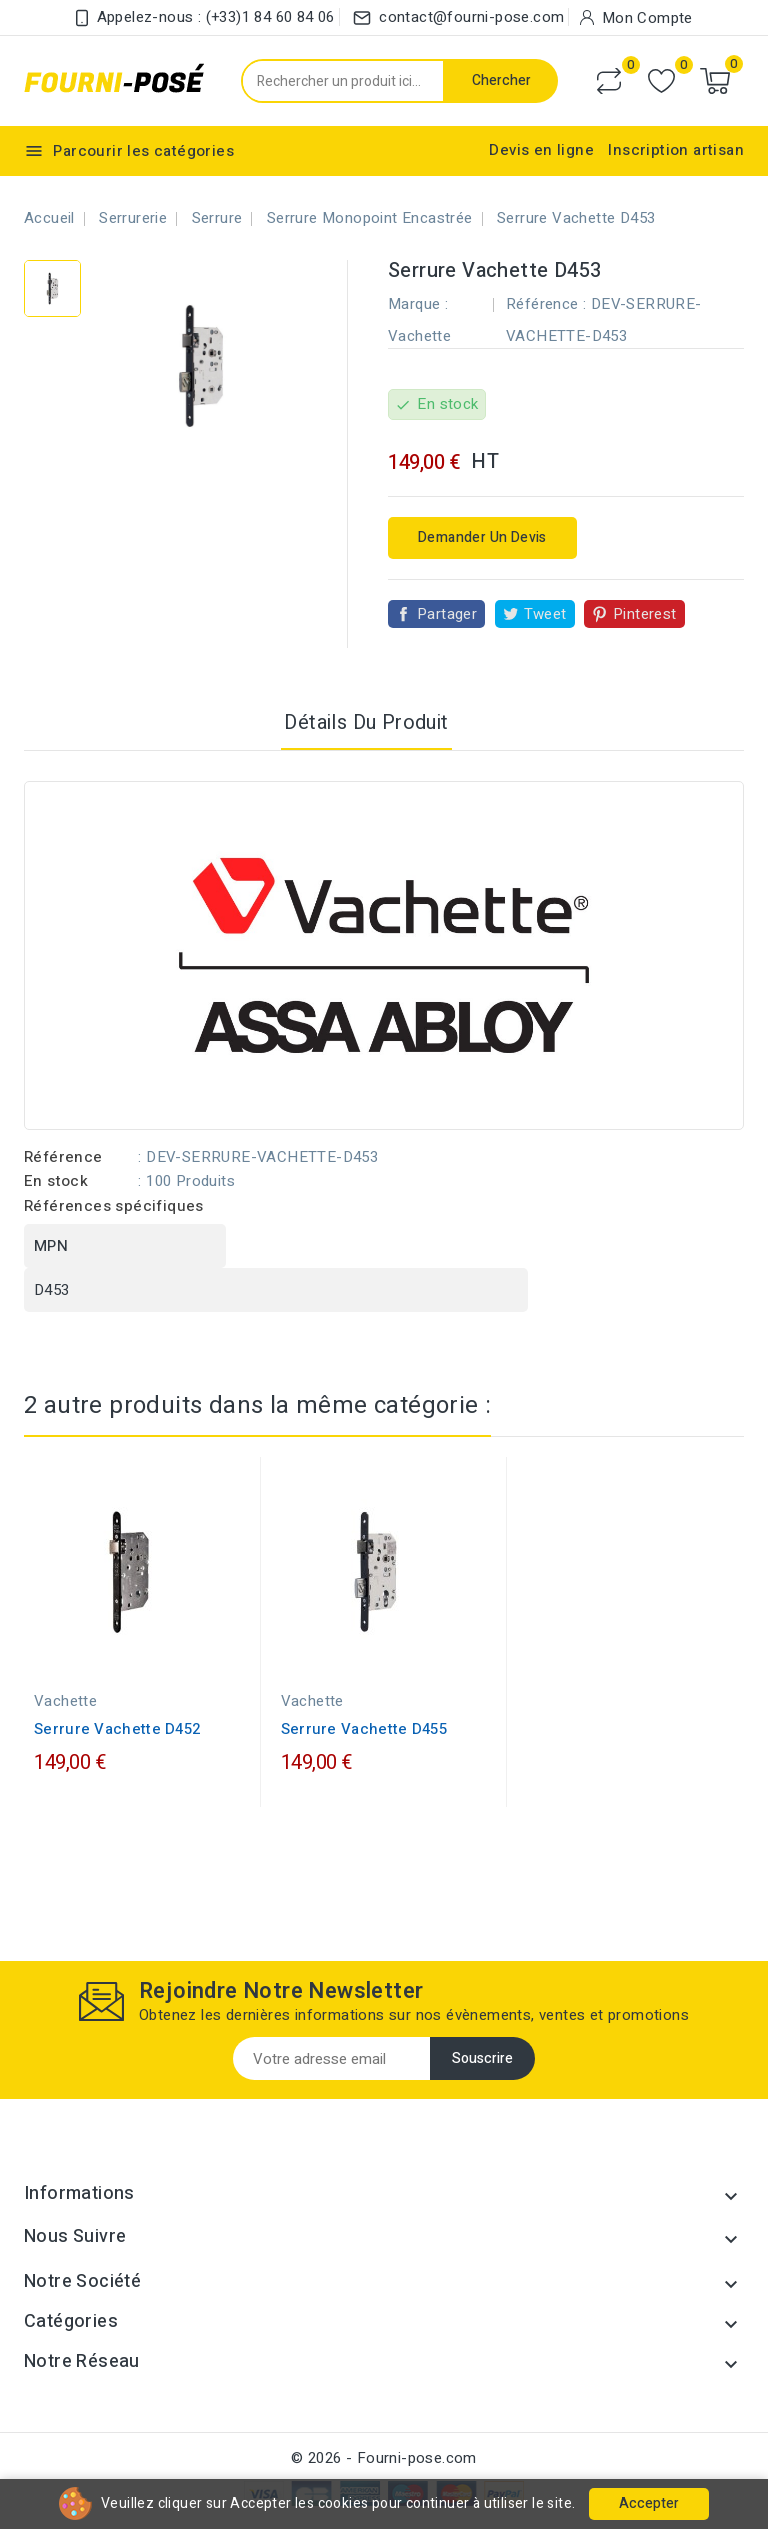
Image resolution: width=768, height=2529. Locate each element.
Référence (63, 1157)
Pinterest (645, 614)
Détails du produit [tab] (366, 722)
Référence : (546, 304)
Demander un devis (482, 537)
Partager (447, 614)
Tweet (545, 614)
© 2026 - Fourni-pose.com (384, 2458)
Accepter (649, 2503)
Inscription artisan (676, 150)
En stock (56, 1181)
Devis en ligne (541, 150)
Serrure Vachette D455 (364, 1729)
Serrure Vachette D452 (117, 1729)
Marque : (418, 304)
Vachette (419, 336)
